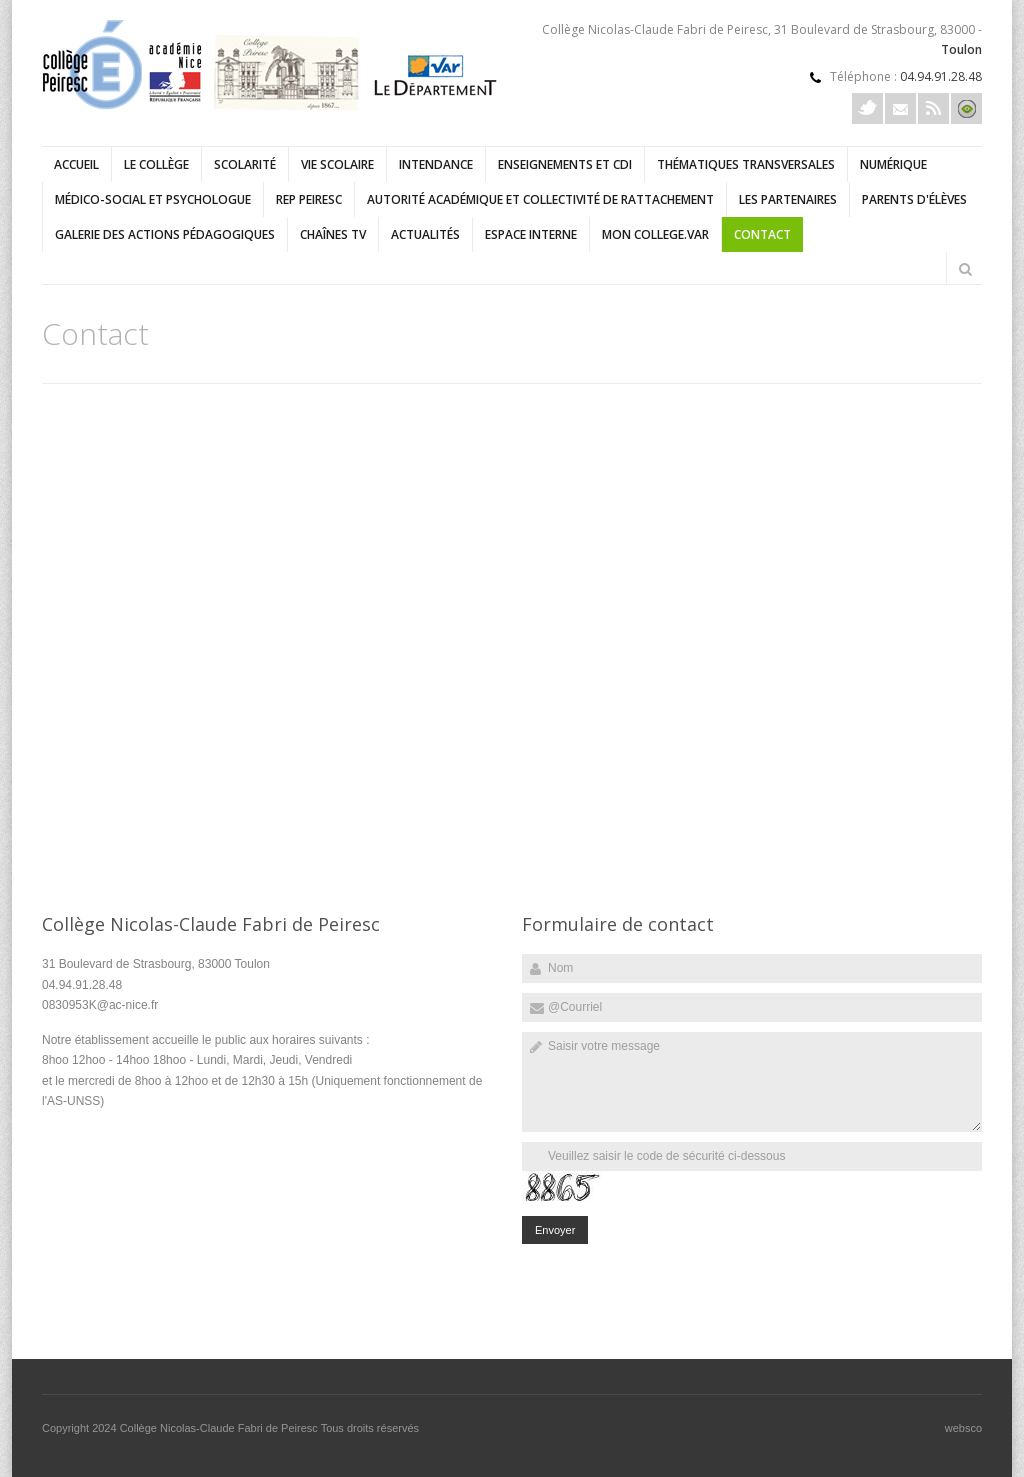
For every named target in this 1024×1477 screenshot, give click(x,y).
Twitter (867, 108)
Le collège (156, 164)
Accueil (76, 164)
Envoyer (555, 1230)
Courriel (900, 108)
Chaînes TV (333, 234)
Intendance (436, 164)
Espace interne (531, 234)
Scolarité (245, 164)
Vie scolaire (337, 164)
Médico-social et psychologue (153, 199)
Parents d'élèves (914, 199)
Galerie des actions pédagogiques (165, 234)
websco (963, 1428)
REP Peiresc (309, 199)
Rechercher (965, 269)
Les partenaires (788, 199)
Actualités (425, 234)
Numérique (893, 164)
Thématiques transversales (746, 164)
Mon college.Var (655, 234)
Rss (933, 108)
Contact (762, 234)
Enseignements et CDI (565, 164)
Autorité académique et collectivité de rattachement (540, 199)
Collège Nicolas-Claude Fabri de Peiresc (220, 1428)
